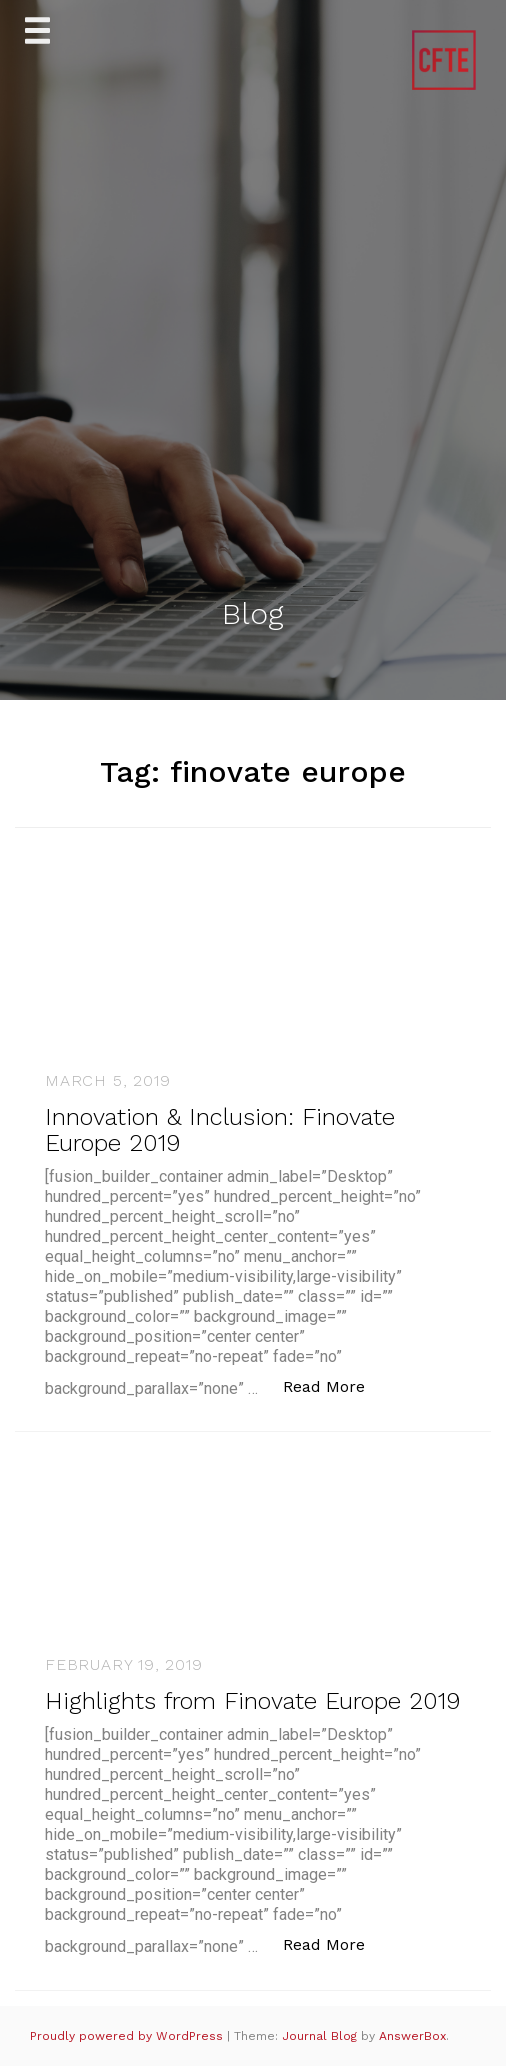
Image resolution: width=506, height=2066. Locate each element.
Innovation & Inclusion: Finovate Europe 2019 (220, 1130)
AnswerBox (412, 2036)
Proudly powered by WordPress (128, 2036)
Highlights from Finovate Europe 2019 (253, 1701)
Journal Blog (321, 2036)
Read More (334, 1385)
